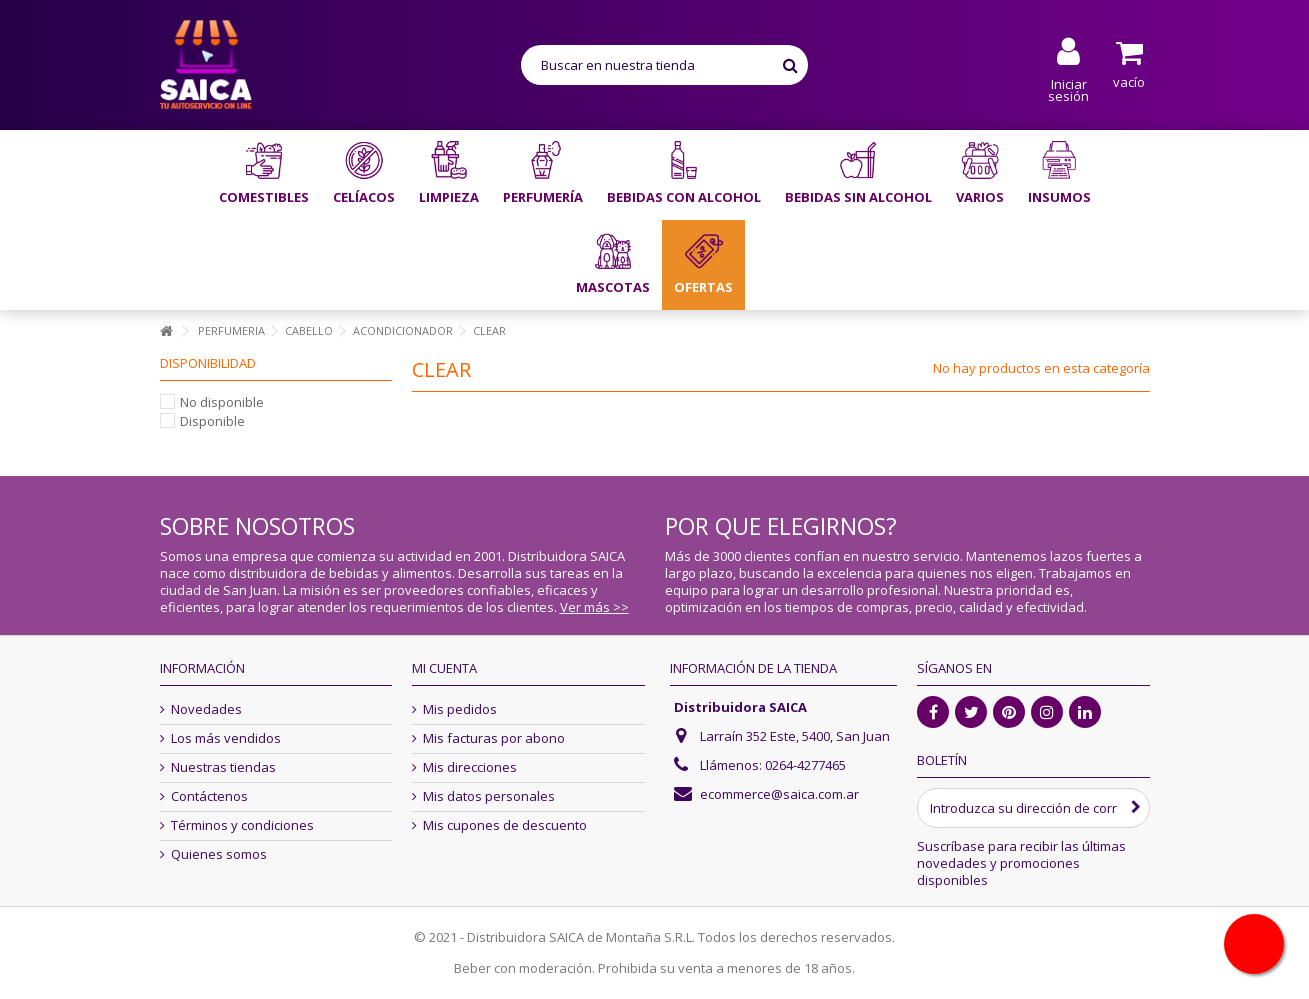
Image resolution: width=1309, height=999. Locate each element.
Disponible (212, 421)
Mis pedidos (460, 709)
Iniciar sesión (1068, 88)
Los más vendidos (226, 738)
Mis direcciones (470, 767)
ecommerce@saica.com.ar (779, 794)
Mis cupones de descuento (505, 825)
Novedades (206, 709)
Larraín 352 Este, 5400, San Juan (795, 736)
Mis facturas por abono (494, 738)
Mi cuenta (444, 668)
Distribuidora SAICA (740, 707)
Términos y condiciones (242, 825)
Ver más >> (594, 607)
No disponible (222, 402)
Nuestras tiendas (223, 767)
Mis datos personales (489, 796)
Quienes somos (219, 854)
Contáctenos (209, 796)
